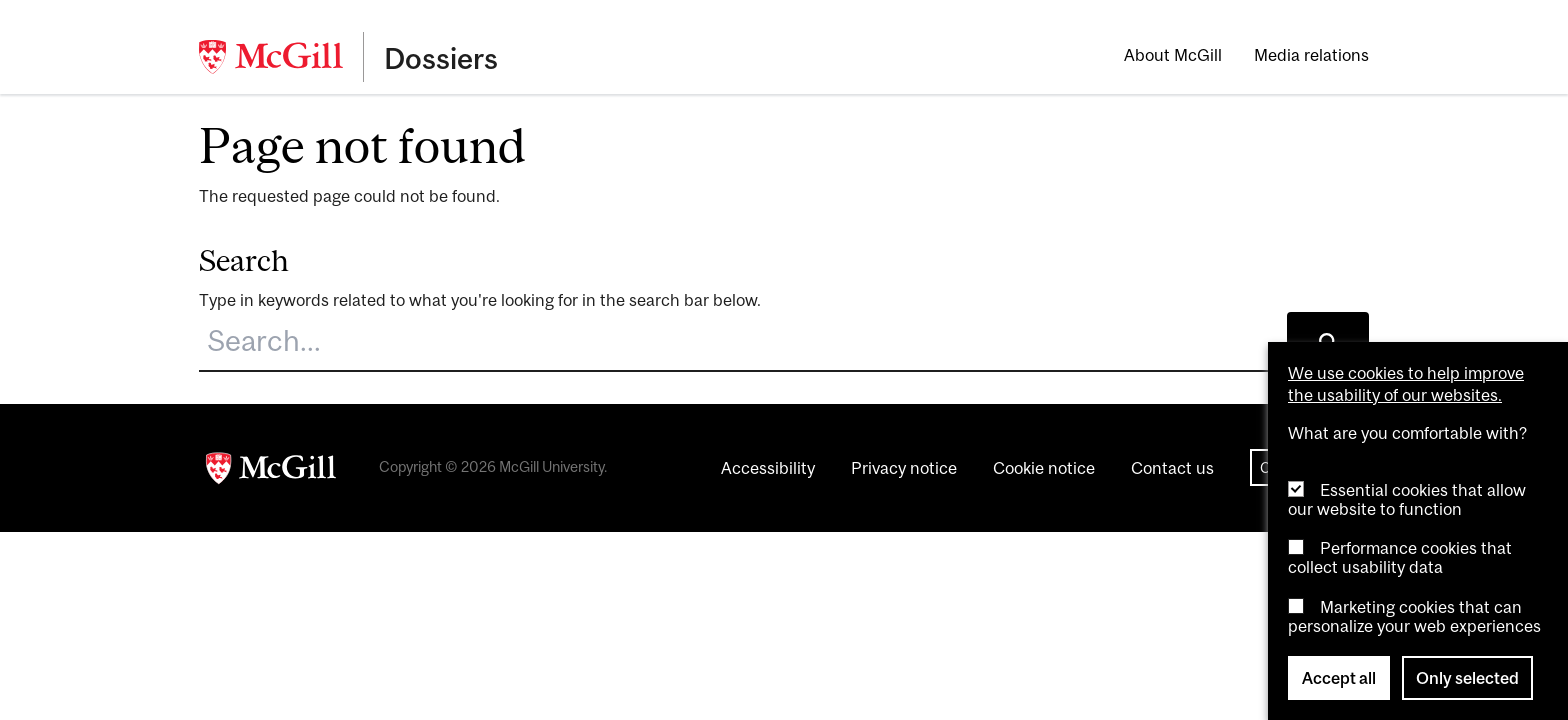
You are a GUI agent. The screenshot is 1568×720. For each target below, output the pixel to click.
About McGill (1173, 55)
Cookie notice (1044, 468)
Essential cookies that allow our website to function (1407, 499)
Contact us (1172, 468)
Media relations (1311, 55)
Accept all (1339, 678)
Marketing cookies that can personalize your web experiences (1414, 616)
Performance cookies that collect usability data (1400, 557)
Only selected (1467, 678)
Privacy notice (904, 468)
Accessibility (768, 468)
